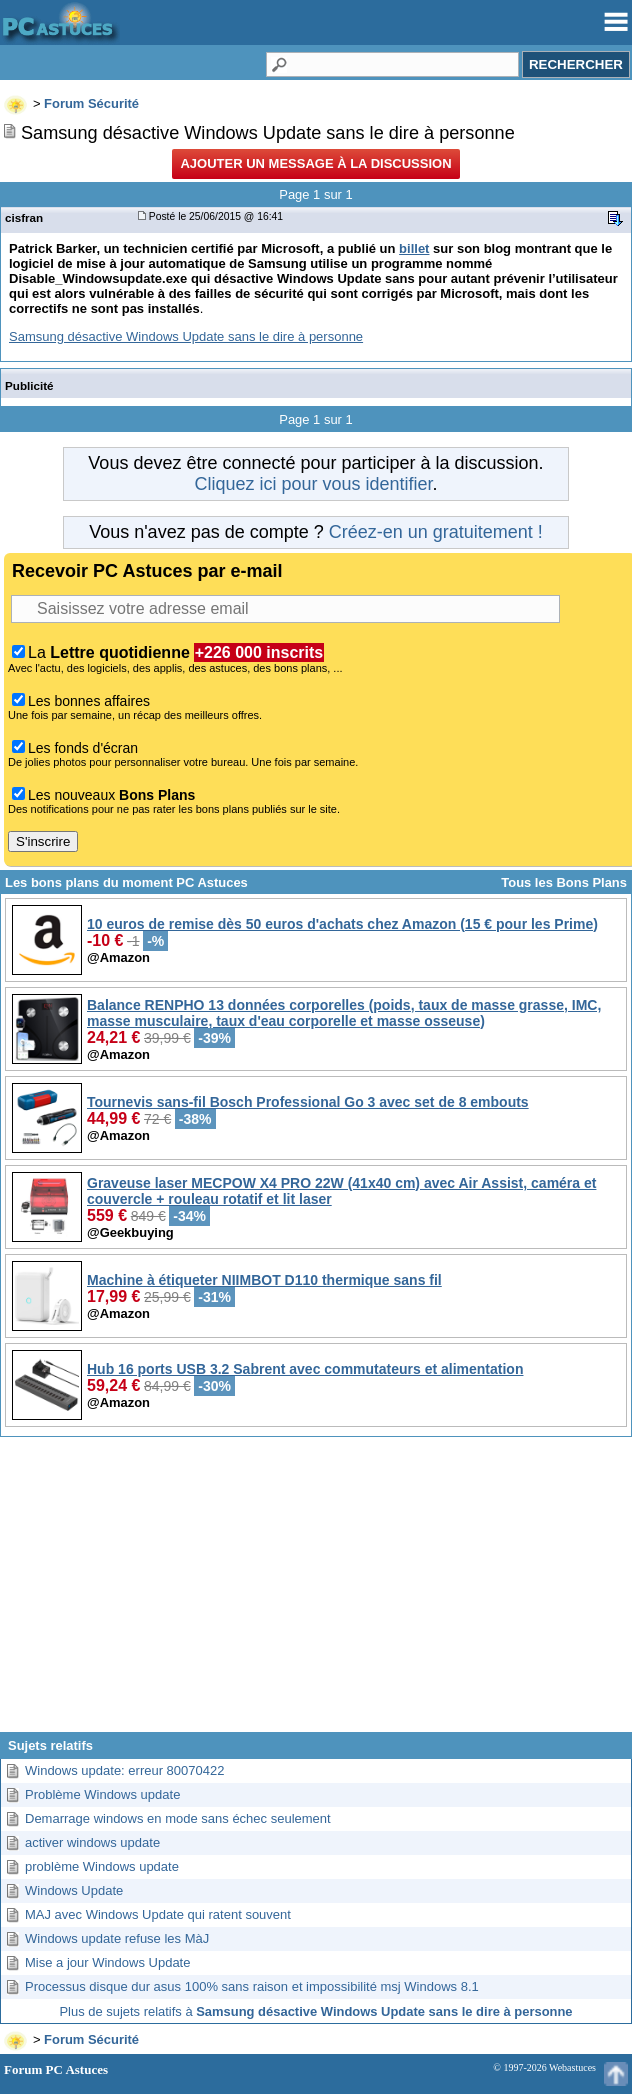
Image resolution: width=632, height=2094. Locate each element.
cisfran (24, 217)
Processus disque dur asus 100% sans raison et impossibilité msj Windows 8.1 (252, 1986)
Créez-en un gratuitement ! (436, 532)
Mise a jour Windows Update (107, 1962)
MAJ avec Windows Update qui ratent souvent (158, 1914)
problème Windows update (102, 1866)
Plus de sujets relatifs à (315, 2011)
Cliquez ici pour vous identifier (313, 484)
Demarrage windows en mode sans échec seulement (178, 1818)
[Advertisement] (316, 1592)
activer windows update (92, 1842)
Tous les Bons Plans (564, 882)
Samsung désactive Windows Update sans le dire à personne (186, 336)
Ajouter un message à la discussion (315, 163)
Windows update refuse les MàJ (117, 1938)
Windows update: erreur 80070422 (124, 1770)
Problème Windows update (102, 1794)
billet (414, 248)
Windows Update (74, 1890)
